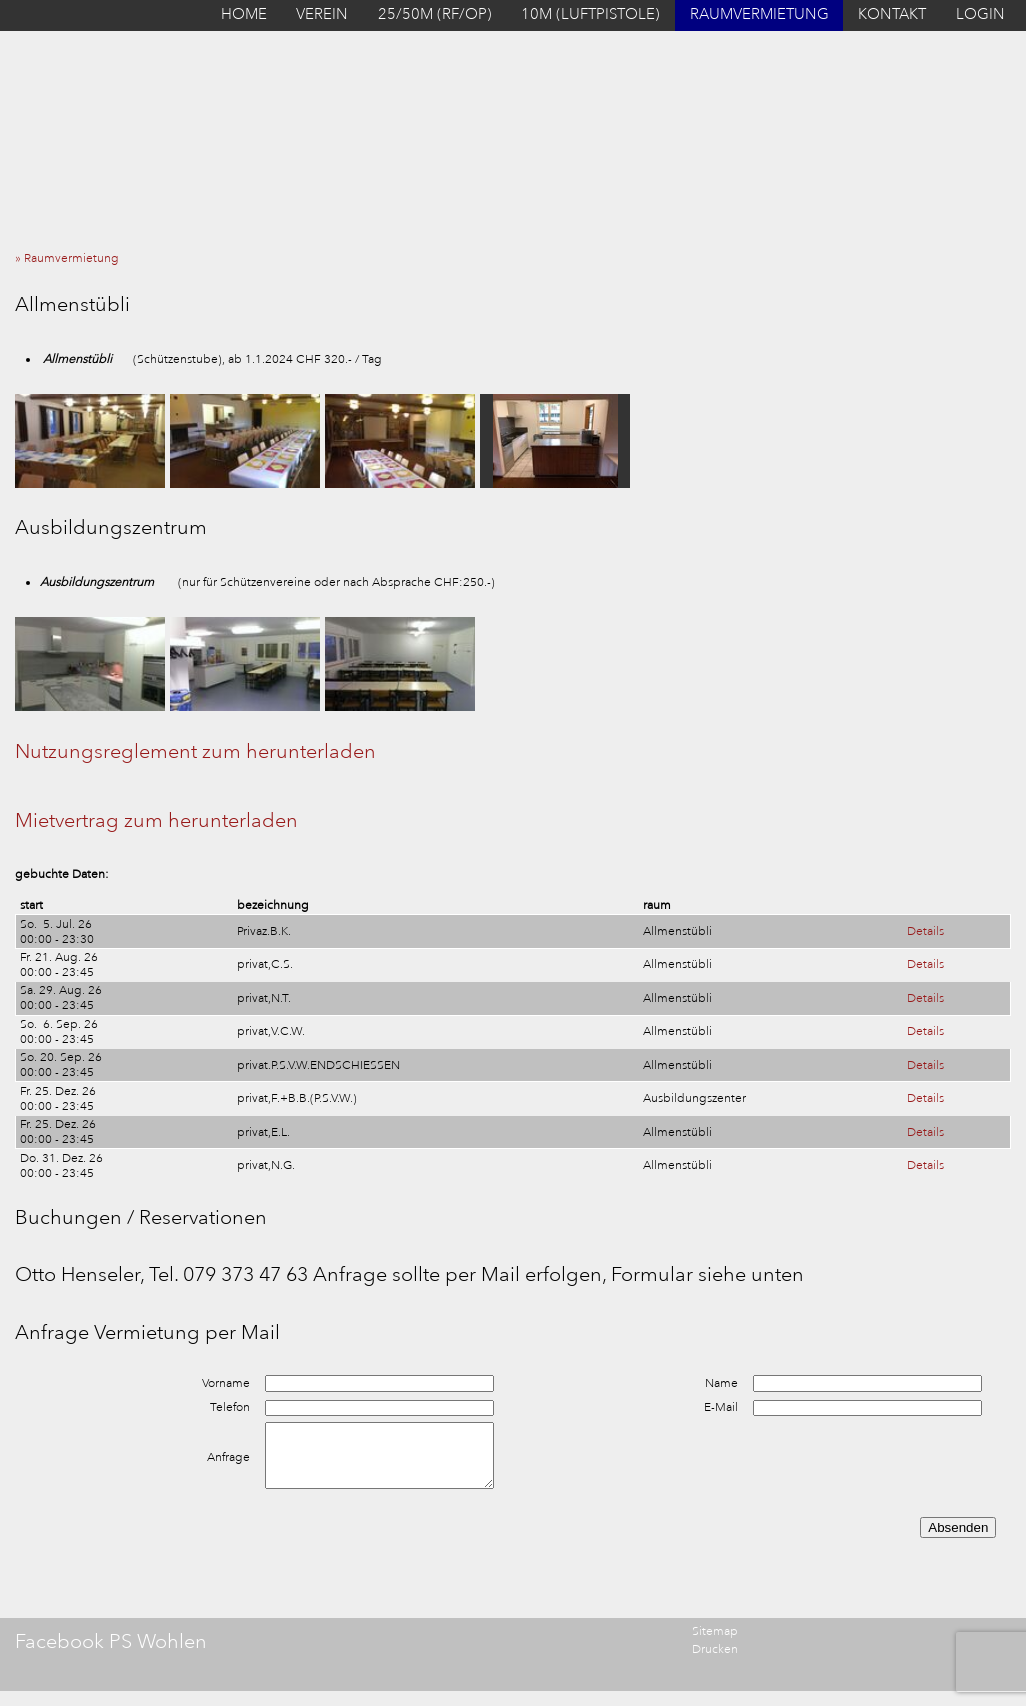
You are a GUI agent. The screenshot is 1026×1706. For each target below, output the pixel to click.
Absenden (958, 1527)
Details (925, 931)
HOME (244, 14)
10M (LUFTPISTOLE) (590, 14)
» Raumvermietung (71, 258)
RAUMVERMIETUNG (759, 14)
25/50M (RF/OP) (435, 14)
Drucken (715, 1649)
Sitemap (715, 1631)
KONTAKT (892, 14)
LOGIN (980, 14)
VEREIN (322, 14)
